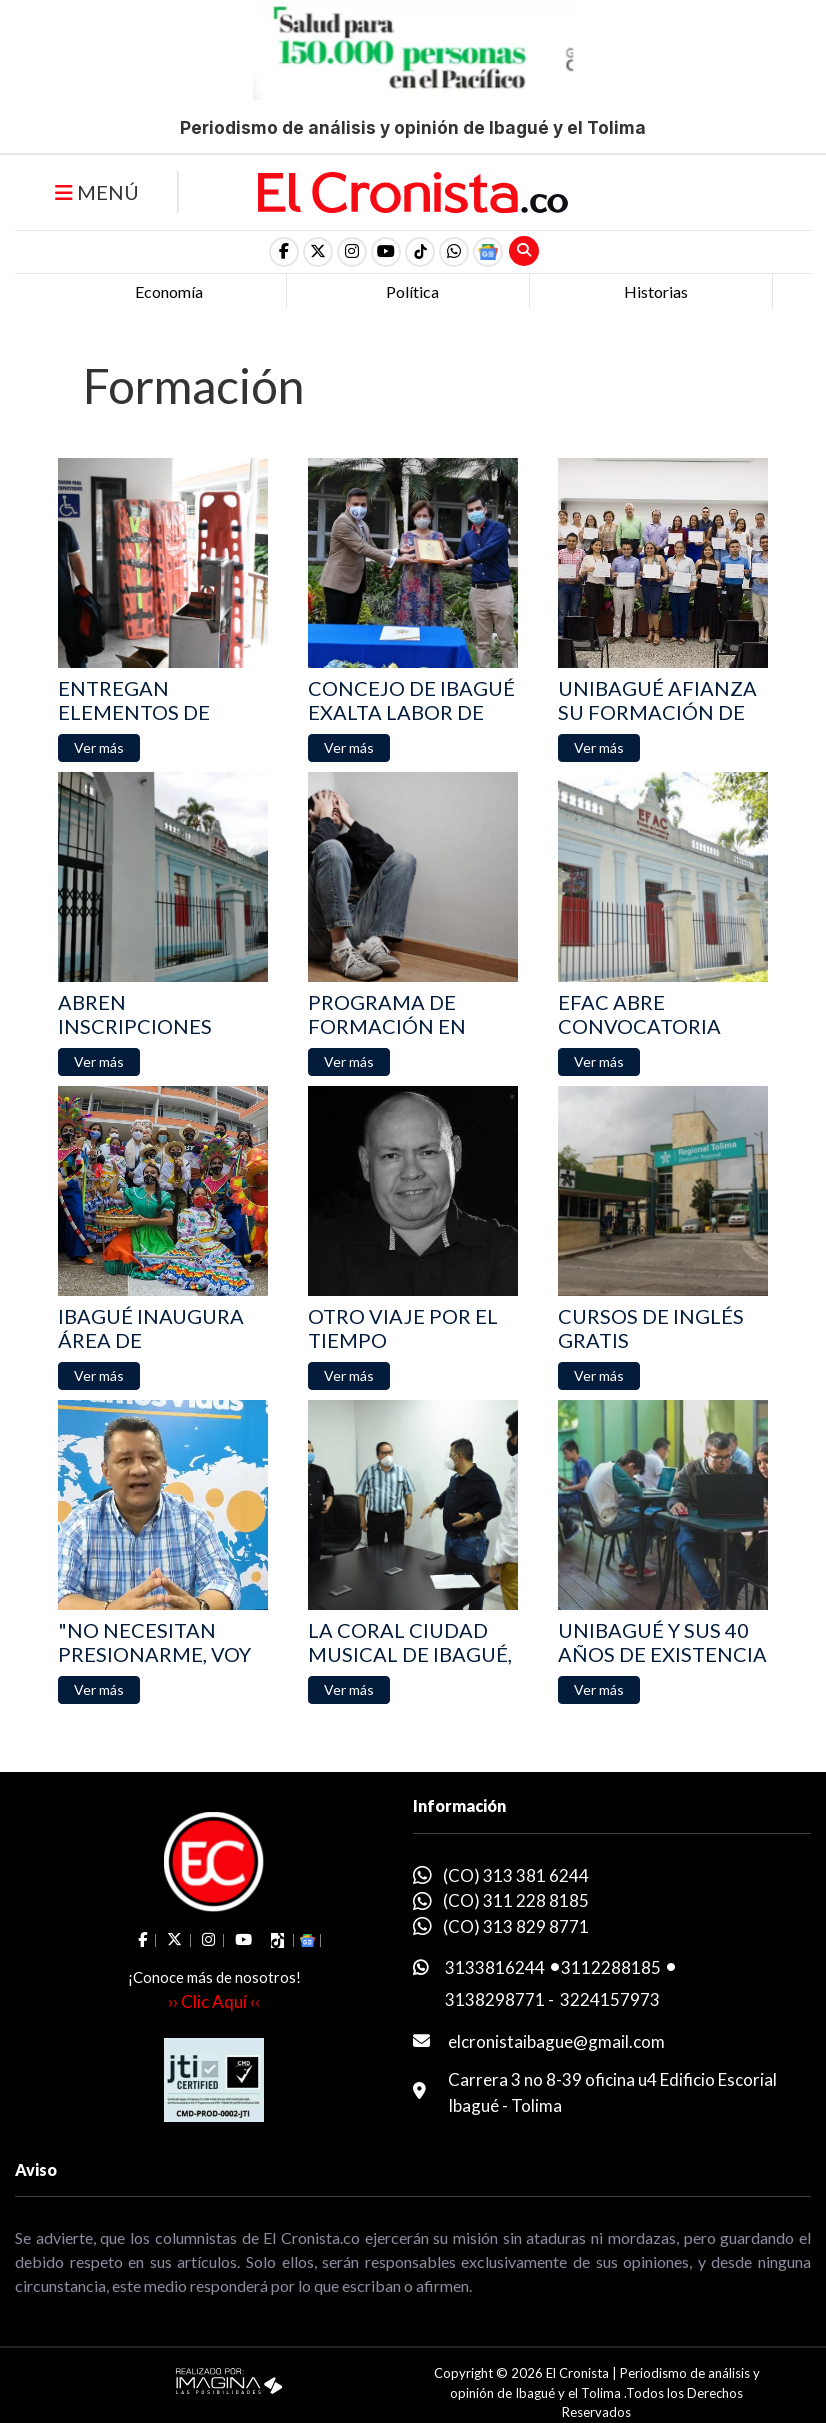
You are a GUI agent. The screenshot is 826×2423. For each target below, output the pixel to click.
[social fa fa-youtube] (386, 252)
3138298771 (495, 1999)
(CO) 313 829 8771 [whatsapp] (516, 1926)
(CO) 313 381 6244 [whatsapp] (516, 1875)
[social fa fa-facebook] (284, 252)
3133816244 (495, 1967)
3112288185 (611, 1967)
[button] (454, 252)
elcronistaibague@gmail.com (556, 2041)
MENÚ (97, 192)
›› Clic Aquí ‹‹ (214, 2001)
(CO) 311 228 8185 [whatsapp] (516, 1900)
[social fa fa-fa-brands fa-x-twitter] (318, 252)
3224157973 (610, 1999)
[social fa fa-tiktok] (420, 252)
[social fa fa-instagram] (352, 252)
